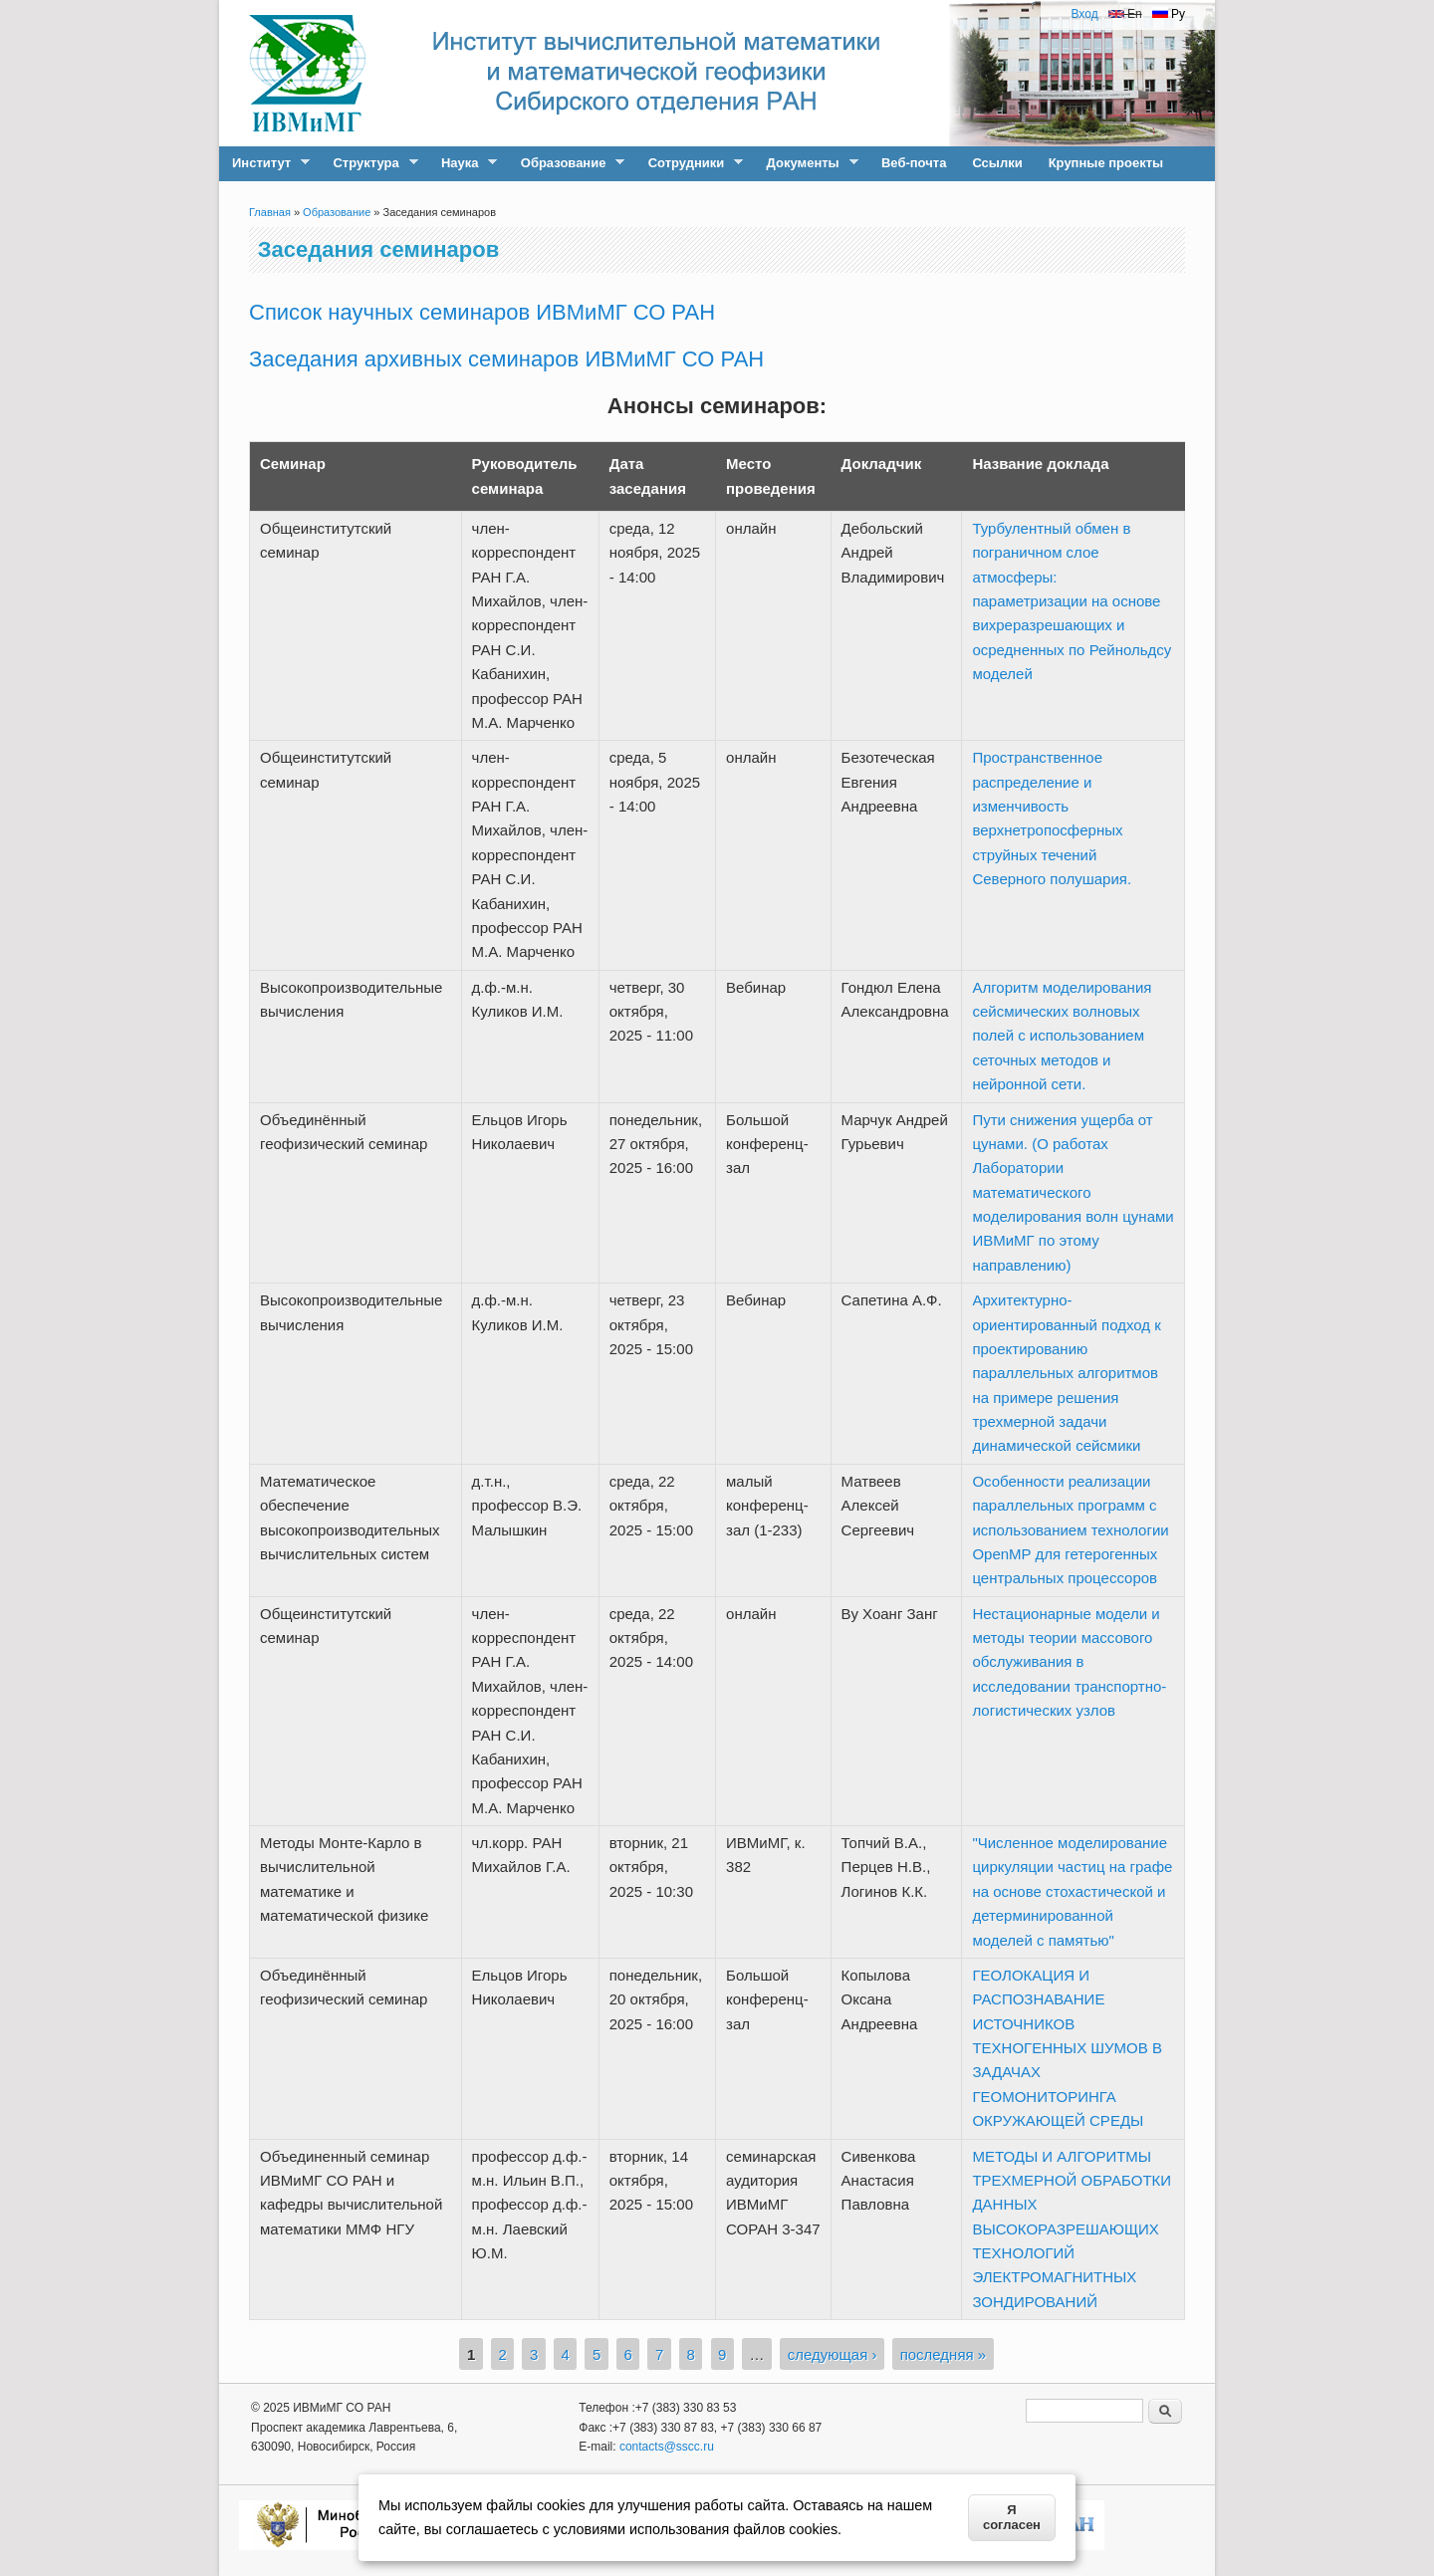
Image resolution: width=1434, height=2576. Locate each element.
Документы (806, 163)
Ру (1168, 14)
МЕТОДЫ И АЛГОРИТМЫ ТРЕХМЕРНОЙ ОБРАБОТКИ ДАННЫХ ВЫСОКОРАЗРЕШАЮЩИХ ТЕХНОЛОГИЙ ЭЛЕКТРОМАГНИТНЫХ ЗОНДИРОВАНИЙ (1071, 2229)
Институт (264, 163)
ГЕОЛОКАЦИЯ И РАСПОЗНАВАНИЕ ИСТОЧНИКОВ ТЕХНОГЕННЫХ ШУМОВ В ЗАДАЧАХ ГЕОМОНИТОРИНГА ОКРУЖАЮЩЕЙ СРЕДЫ (1067, 2048)
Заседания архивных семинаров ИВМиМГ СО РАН (506, 359)
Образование (566, 163)
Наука (462, 163)
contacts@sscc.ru (666, 2447)
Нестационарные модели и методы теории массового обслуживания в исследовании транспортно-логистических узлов (1069, 1662)
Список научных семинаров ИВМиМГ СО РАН (482, 312)
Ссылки (997, 162)
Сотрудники (689, 163)
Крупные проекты (1106, 162)
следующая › (832, 2354)
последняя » (943, 2354)
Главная (270, 212)
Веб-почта (913, 162)
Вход (1084, 14)
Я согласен (1012, 2517)
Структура (368, 163)
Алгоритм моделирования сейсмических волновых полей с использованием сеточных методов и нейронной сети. (1061, 1036)
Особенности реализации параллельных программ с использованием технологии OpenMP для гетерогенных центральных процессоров (1070, 1530)
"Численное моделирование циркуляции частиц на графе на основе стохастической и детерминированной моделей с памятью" (1072, 1891)
